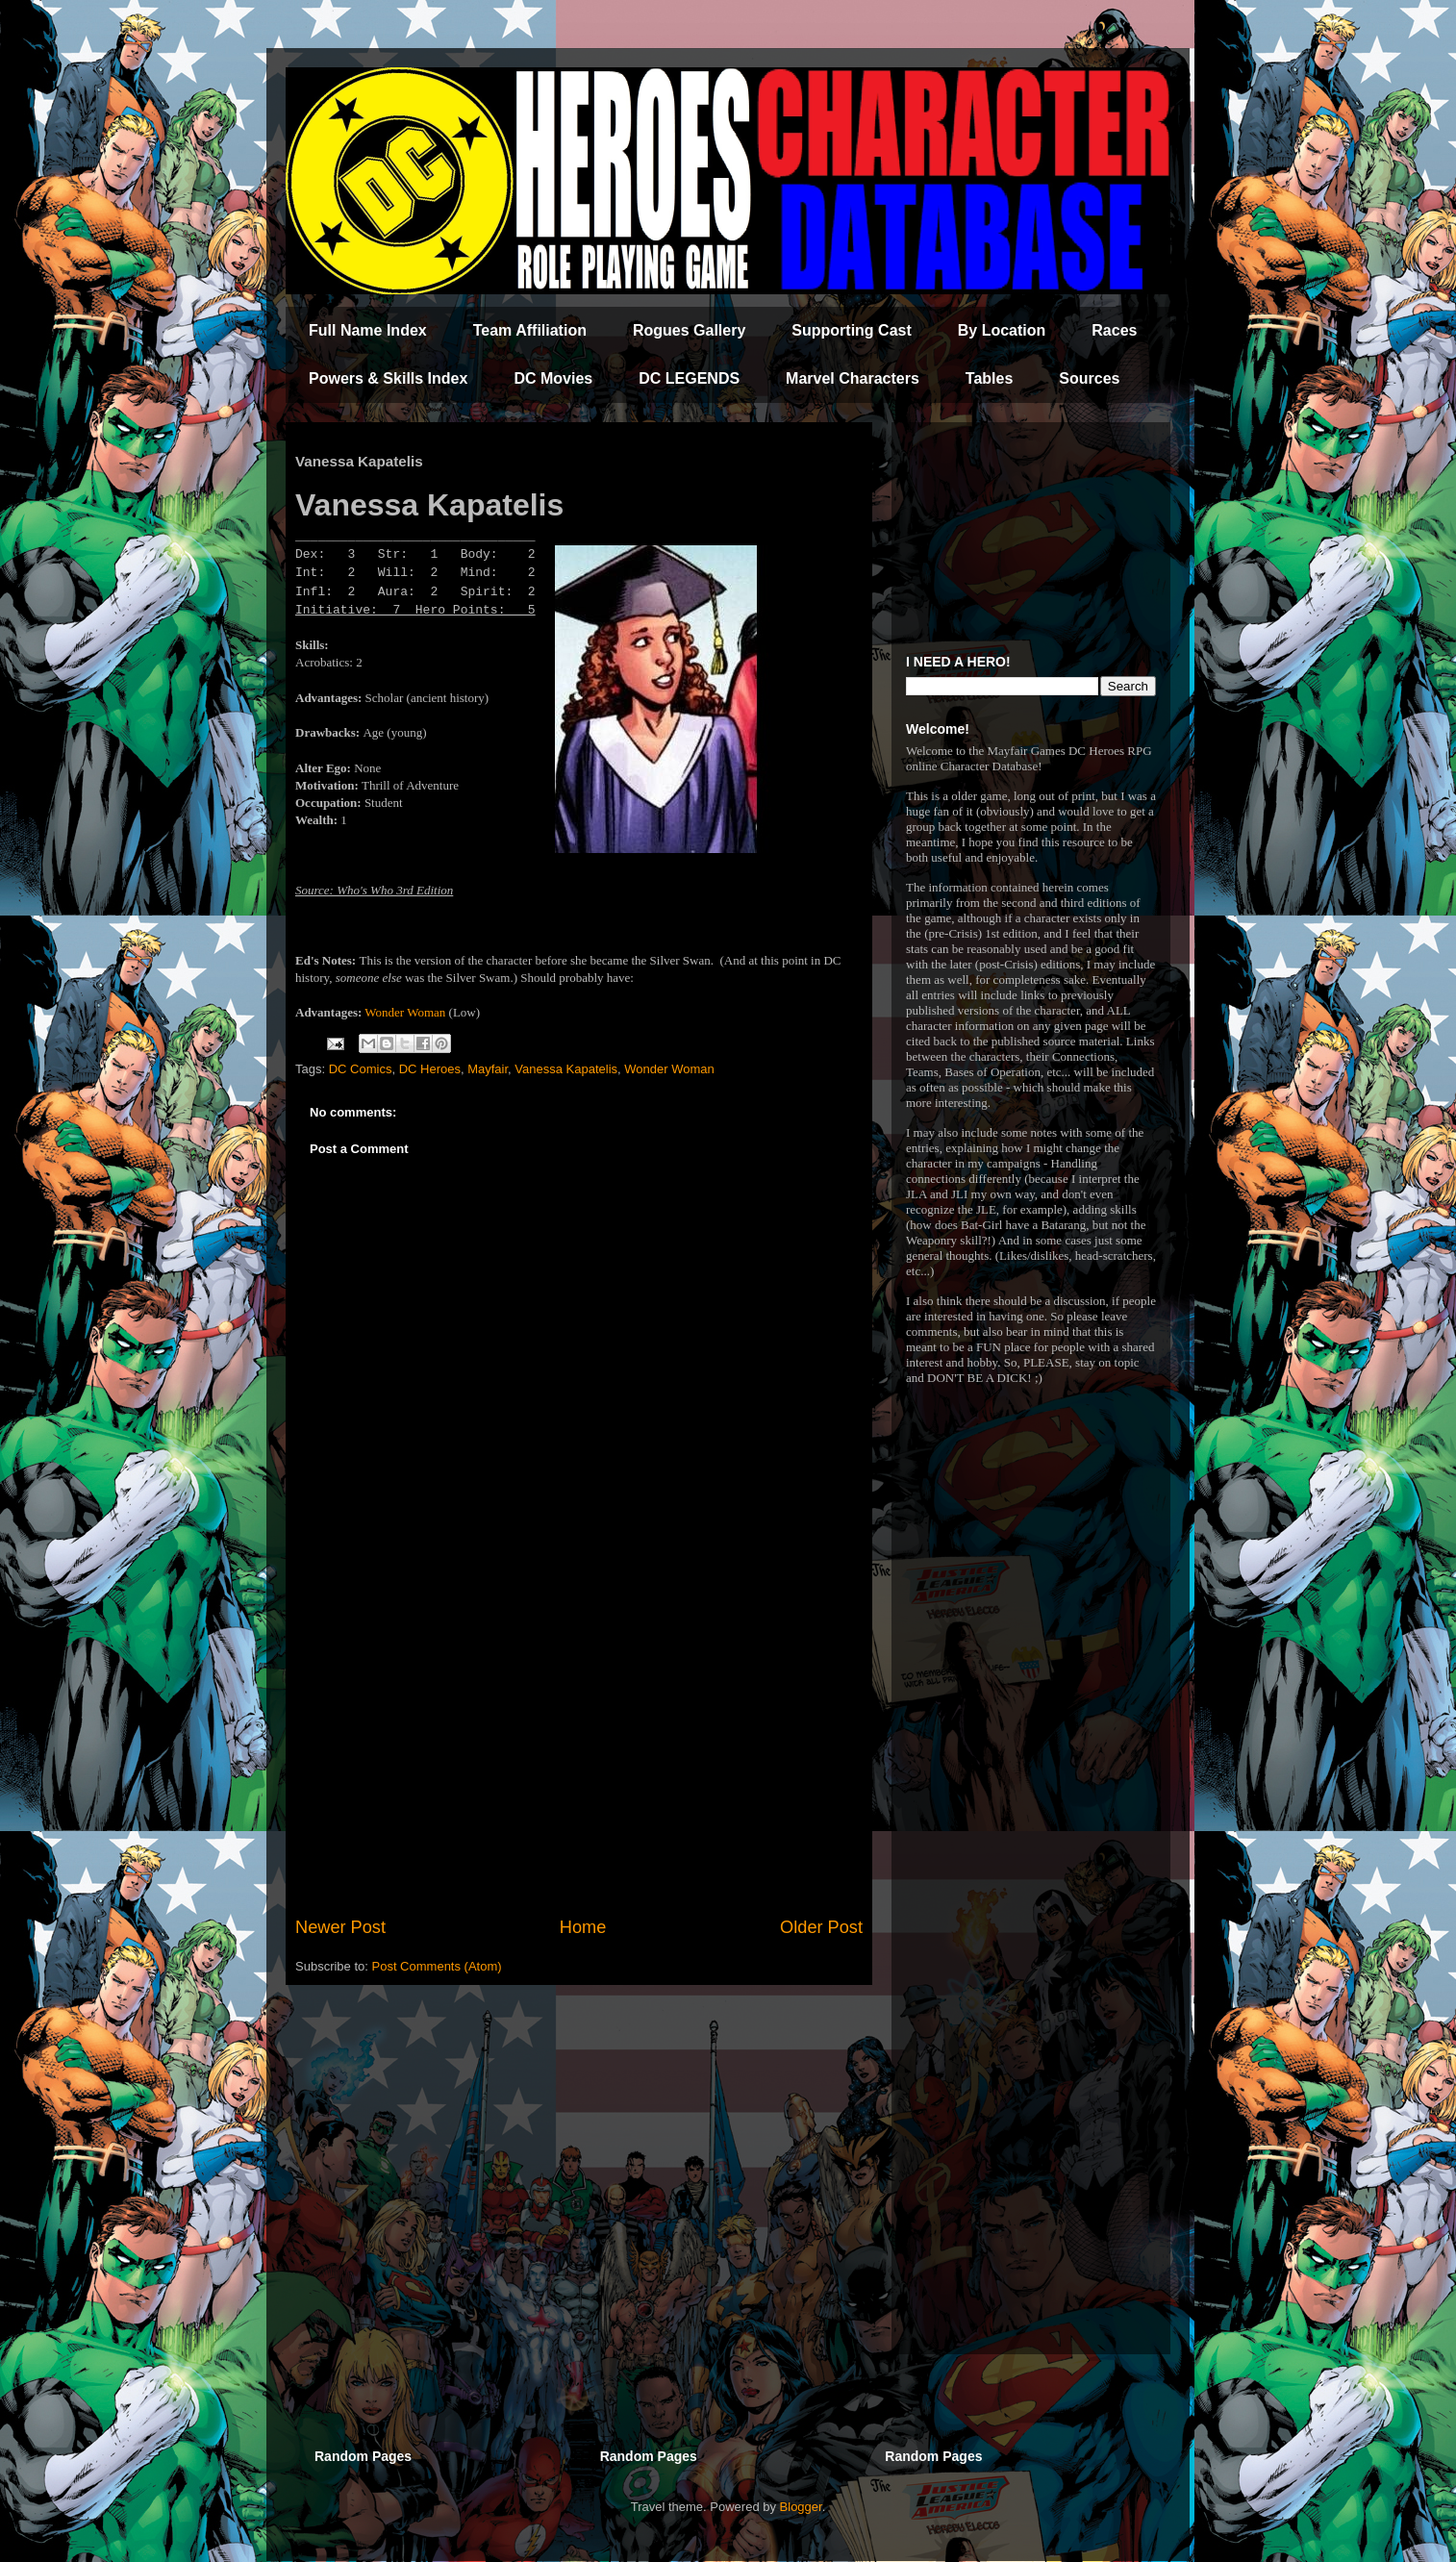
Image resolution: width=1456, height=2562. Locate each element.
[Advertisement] (579, 1756)
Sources (1089, 378)
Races (1114, 330)
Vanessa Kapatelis (566, 1069)
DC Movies (553, 378)
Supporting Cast (851, 330)
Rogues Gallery (689, 330)
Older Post (821, 1927)
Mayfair (487, 1069)
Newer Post (340, 1927)
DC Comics (360, 1069)
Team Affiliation (530, 330)
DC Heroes (430, 1069)
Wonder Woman (404, 1012)
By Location (1002, 330)
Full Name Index (368, 330)
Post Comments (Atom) (437, 1966)
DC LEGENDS (689, 378)
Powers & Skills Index (388, 378)
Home (583, 1927)
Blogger (801, 2506)
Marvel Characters (852, 378)
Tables (990, 378)
